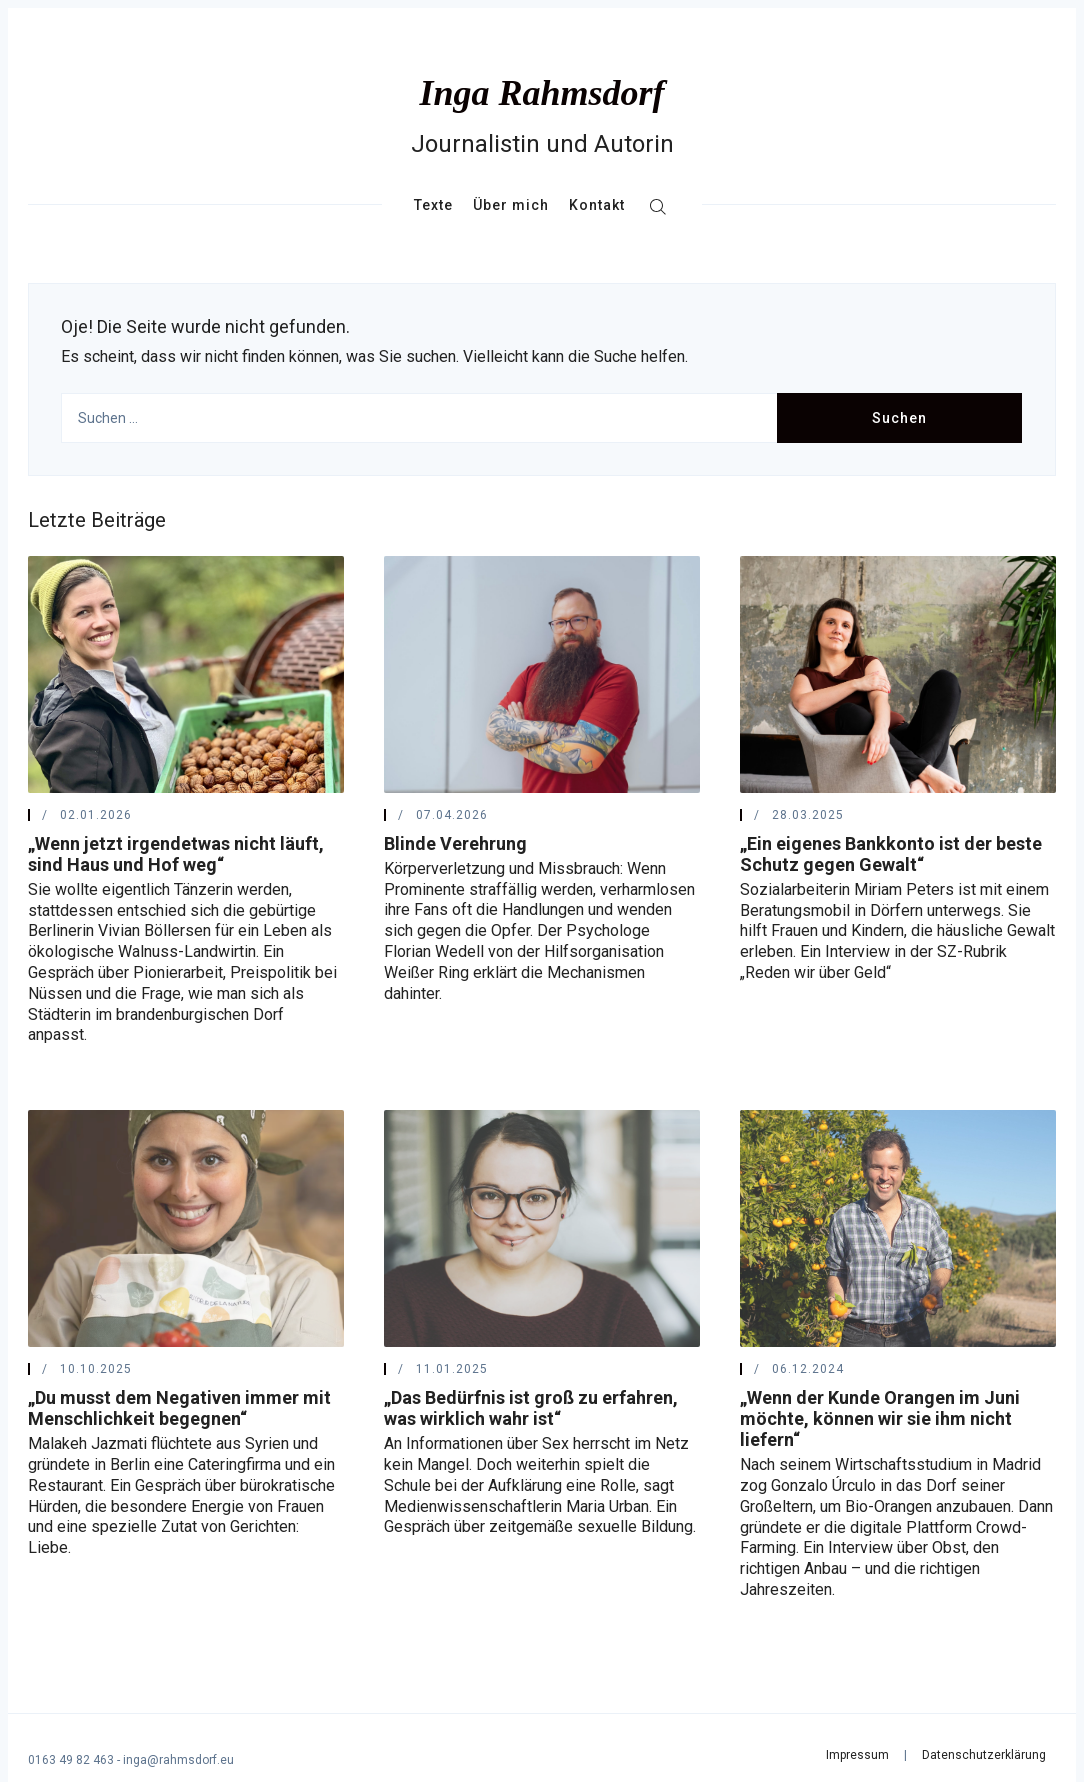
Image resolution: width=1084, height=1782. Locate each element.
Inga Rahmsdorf (541, 93)
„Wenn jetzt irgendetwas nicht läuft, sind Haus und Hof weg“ (176, 854)
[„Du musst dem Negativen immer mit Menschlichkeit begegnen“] (186, 1228)
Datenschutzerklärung (984, 1755)
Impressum (857, 1755)
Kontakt (597, 205)
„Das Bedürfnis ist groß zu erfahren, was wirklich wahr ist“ (531, 1408)
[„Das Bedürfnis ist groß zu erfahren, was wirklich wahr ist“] (542, 1228)
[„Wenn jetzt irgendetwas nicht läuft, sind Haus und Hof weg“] (186, 674)
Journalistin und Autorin (542, 144)
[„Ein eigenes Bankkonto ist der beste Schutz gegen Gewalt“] (898, 674)
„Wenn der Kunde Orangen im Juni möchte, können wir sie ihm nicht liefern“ (880, 1418)
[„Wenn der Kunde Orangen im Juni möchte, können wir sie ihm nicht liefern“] (898, 1228)
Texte (433, 205)
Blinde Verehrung (455, 843)
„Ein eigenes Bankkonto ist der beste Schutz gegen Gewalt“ (891, 854)
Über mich (511, 205)
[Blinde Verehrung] (542, 674)
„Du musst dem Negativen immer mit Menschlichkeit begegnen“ (179, 1408)
